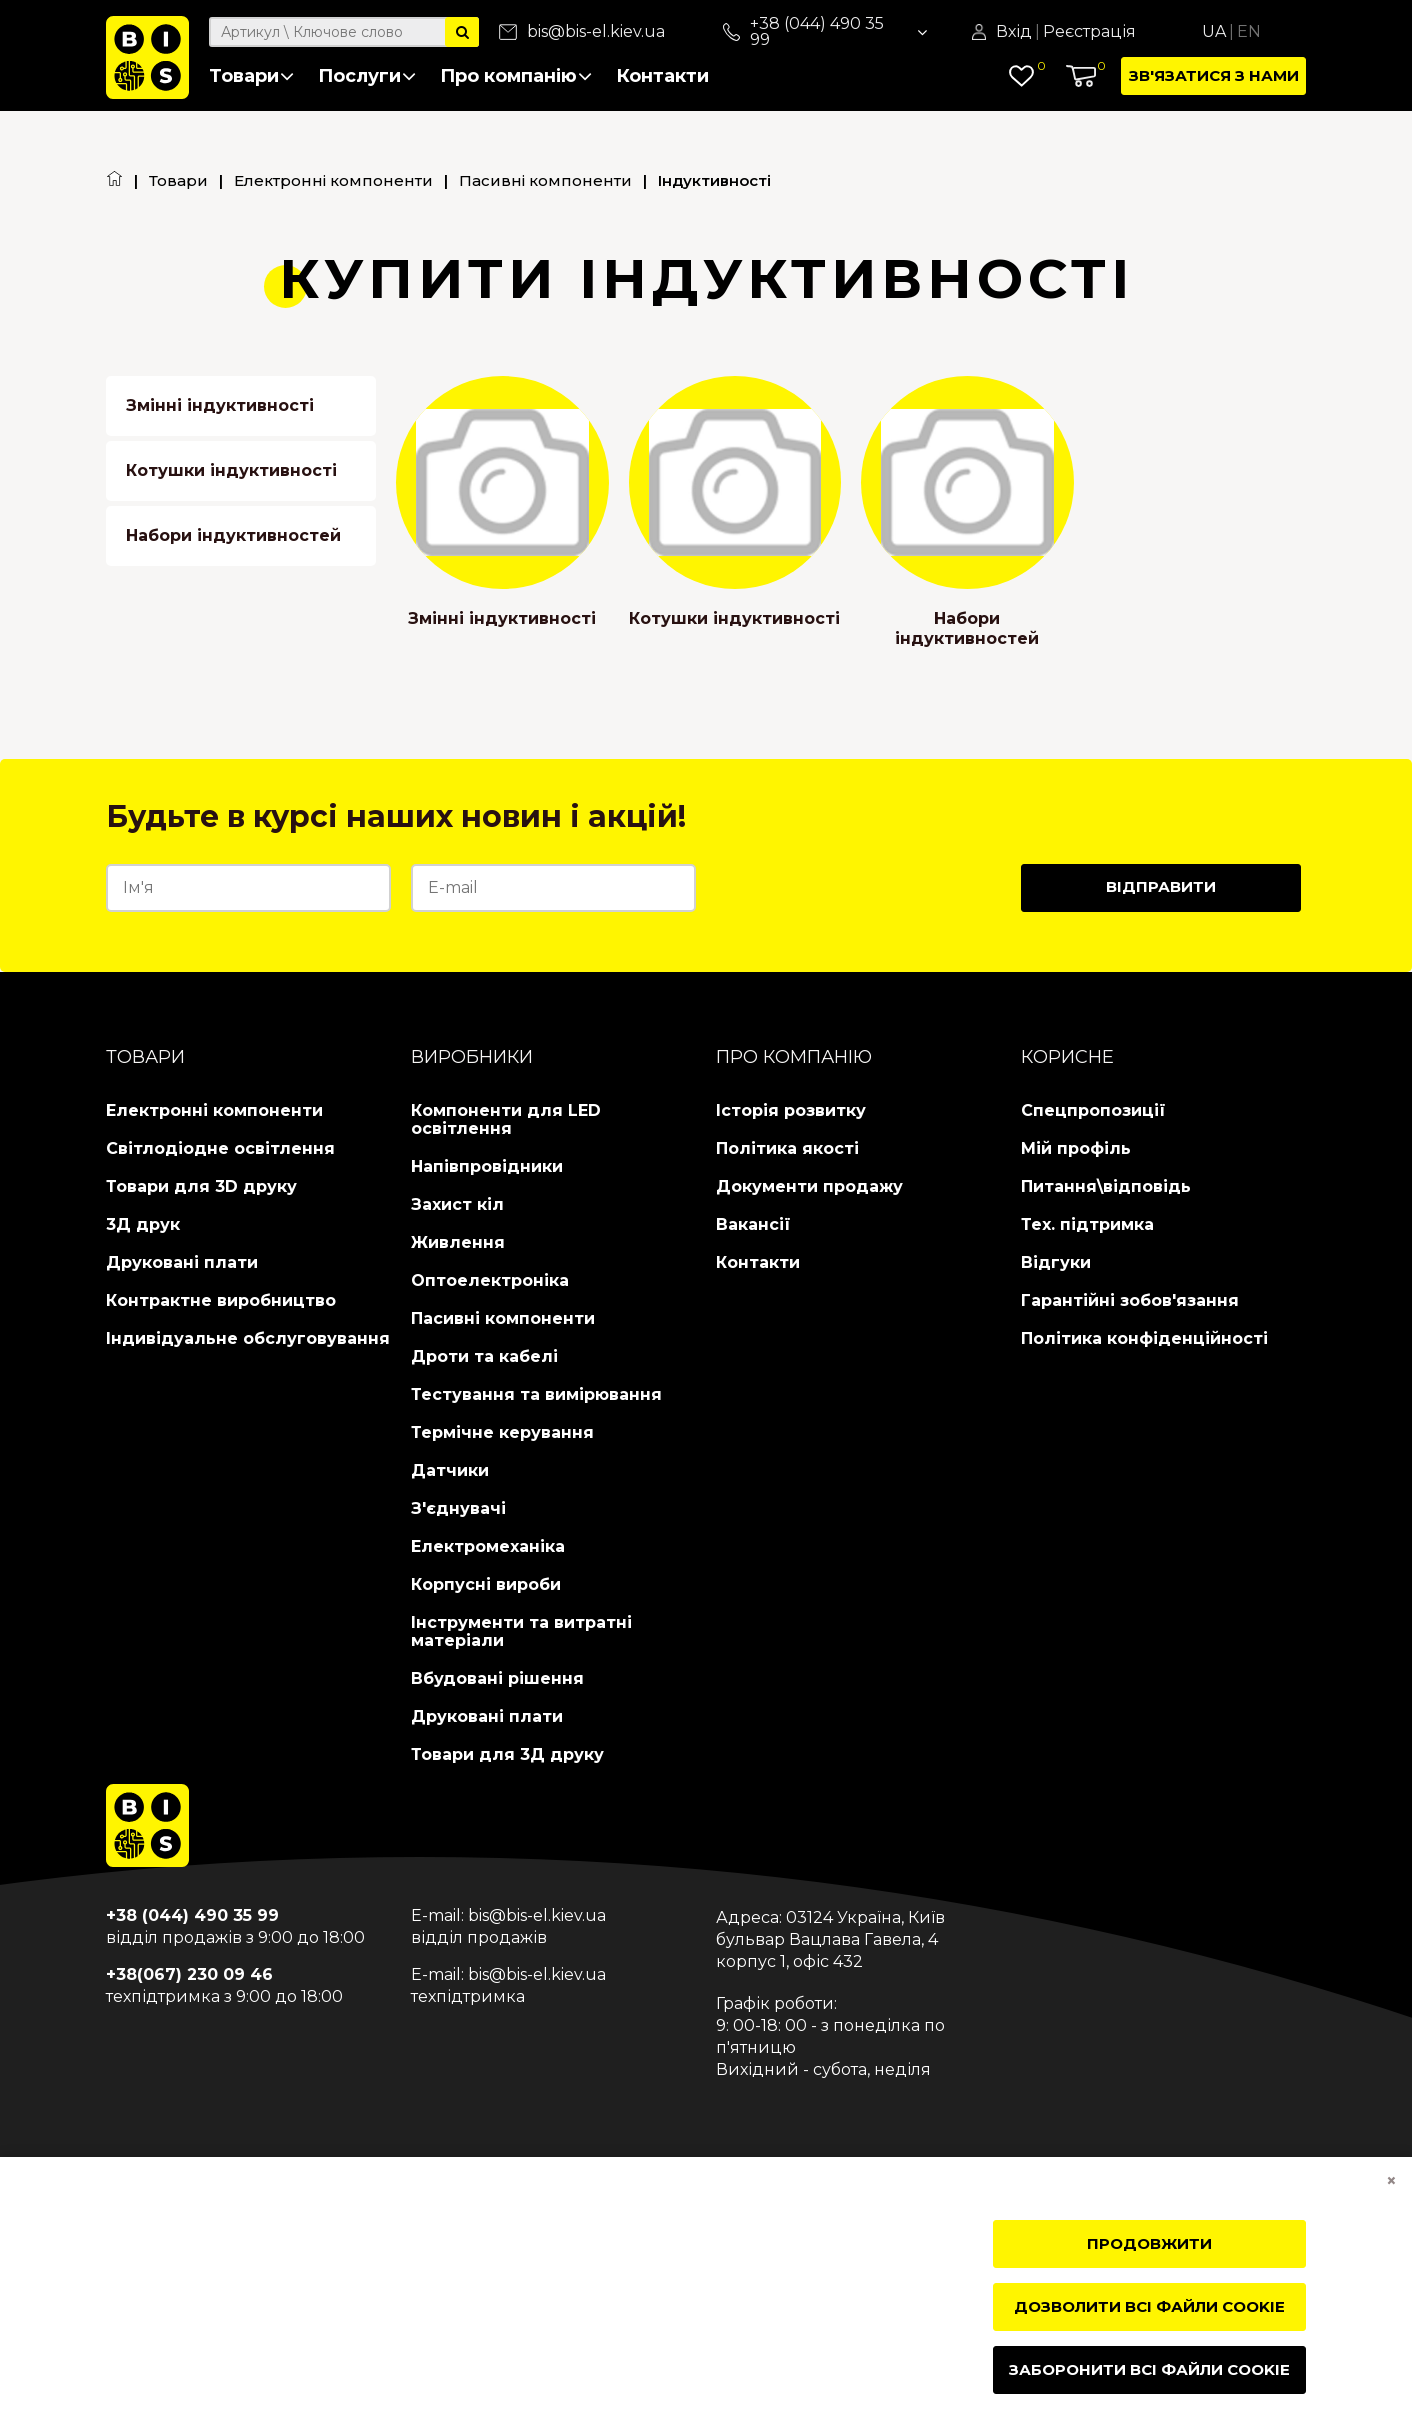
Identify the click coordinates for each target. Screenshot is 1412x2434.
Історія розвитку (791, 1110)
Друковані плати (182, 1262)
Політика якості (787, 1148)
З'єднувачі (458, 1508)
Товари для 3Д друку (507, 1754)
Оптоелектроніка (490, 1280)
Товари (251, 76)
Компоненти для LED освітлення (506, 1119)
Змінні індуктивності (220, 405)
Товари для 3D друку (201, 1186)
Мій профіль (1076, 1148)
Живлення (458, 1242)
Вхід (1014, 32)
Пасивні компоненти (545, 180)
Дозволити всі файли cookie (1149, 2306)
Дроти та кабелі (484, 1356)
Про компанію (516, 76)
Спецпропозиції (1093, 1110)
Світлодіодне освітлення (220, 1148)
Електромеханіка (488, 1546)
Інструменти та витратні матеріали (521, 1631)
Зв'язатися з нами (1214, 75)
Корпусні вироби (486, 1584)
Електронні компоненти (333, 180)
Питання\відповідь (1106, 1186)
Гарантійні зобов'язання (1130, 1300)
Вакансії (753, 1224)
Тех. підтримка (1087, 1224)
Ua (1214, 31)
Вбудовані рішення (497, 1678)
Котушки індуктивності (231, 470)
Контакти (662, 76)
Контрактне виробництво (221, 1300)
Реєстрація (1089, 32)
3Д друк (143, 1224)
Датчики (450, 1470)
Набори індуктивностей (233, 535)
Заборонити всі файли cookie (1149, 2369)
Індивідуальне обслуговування (248, 1338)
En (1249, 31)
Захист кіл (457, 1204)
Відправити (1161, 886)
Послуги (367, 76)
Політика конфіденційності (1144, 1338)
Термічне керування (502, 1432)
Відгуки (1056, 1262)
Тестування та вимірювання (536, 1394)
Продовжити (1149, 2243)
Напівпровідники (487, 1166)
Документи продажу (809, 1186)
